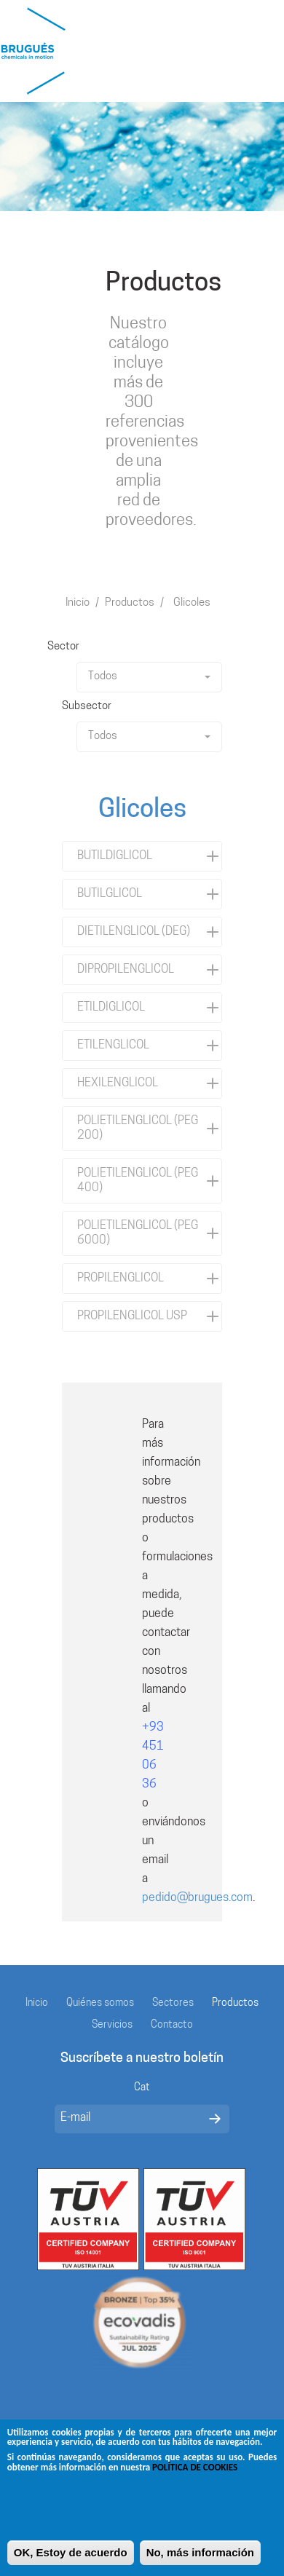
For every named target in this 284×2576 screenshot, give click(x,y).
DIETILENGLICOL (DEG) (133, 932)
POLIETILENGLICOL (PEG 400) (137, 1181)
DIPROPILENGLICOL (125, 970)
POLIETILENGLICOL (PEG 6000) (137, 1233)
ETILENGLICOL (113, 1045)
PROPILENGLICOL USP (132, 1316)
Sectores (173, 2003)
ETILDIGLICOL (111, 1008)
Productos (129, 603)
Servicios (112, 2025)
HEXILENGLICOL (117, 1083)
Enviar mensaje (214, 2118)
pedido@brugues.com (197, 1898)
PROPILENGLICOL (120, 1278)
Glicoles (191, 603)
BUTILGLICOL (109, 894)
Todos (149, 676)
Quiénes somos (100, 2003)
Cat (142, 2087)
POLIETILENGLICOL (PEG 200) (137, 1128)
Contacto (172, 2025)
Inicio (78, 603)
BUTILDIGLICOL (114, 856)
